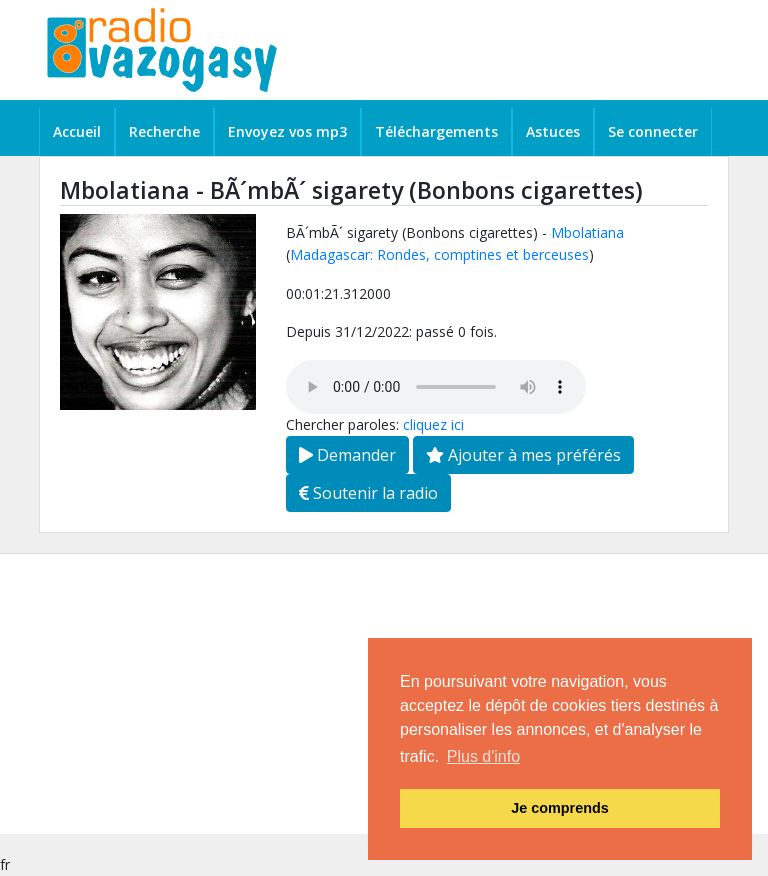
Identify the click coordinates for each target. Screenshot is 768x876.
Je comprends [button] (560, 808)
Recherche (164, 131)
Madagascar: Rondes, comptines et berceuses (439, 254)
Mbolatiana (587, 232)
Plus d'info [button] (483, 756)
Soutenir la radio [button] (368, 493)
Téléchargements (436, 131)
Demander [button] (347, 455)
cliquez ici (433, 424)
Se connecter (653, 131)
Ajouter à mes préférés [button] (523, 455)
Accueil (77, 131)
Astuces (553, 131)
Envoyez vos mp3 (287, 131)
